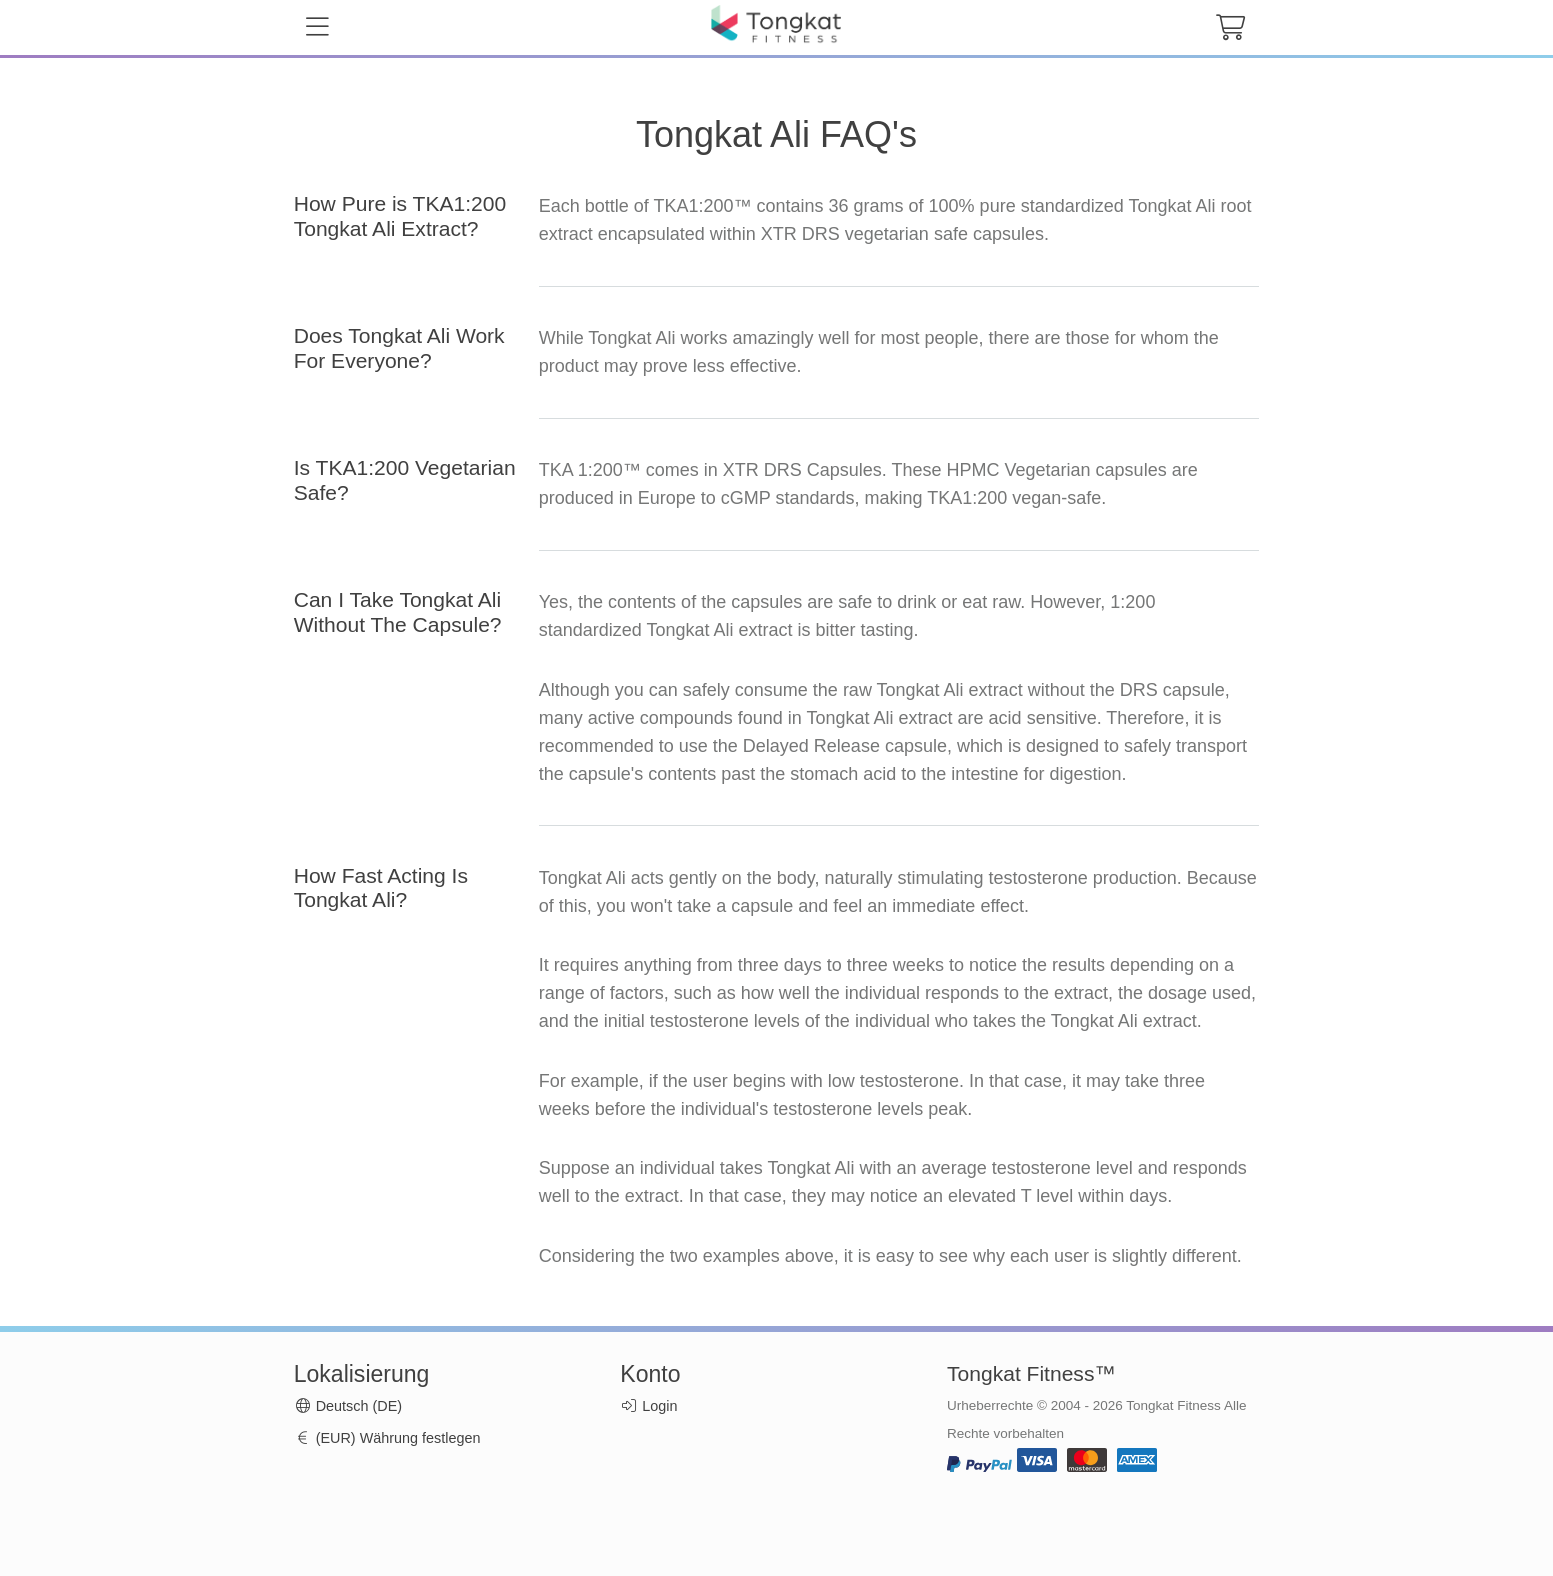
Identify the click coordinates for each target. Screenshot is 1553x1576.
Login (659, 1406)
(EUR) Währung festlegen (387, 1438)
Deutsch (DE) (348, 1406)
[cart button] (1229, 28)
